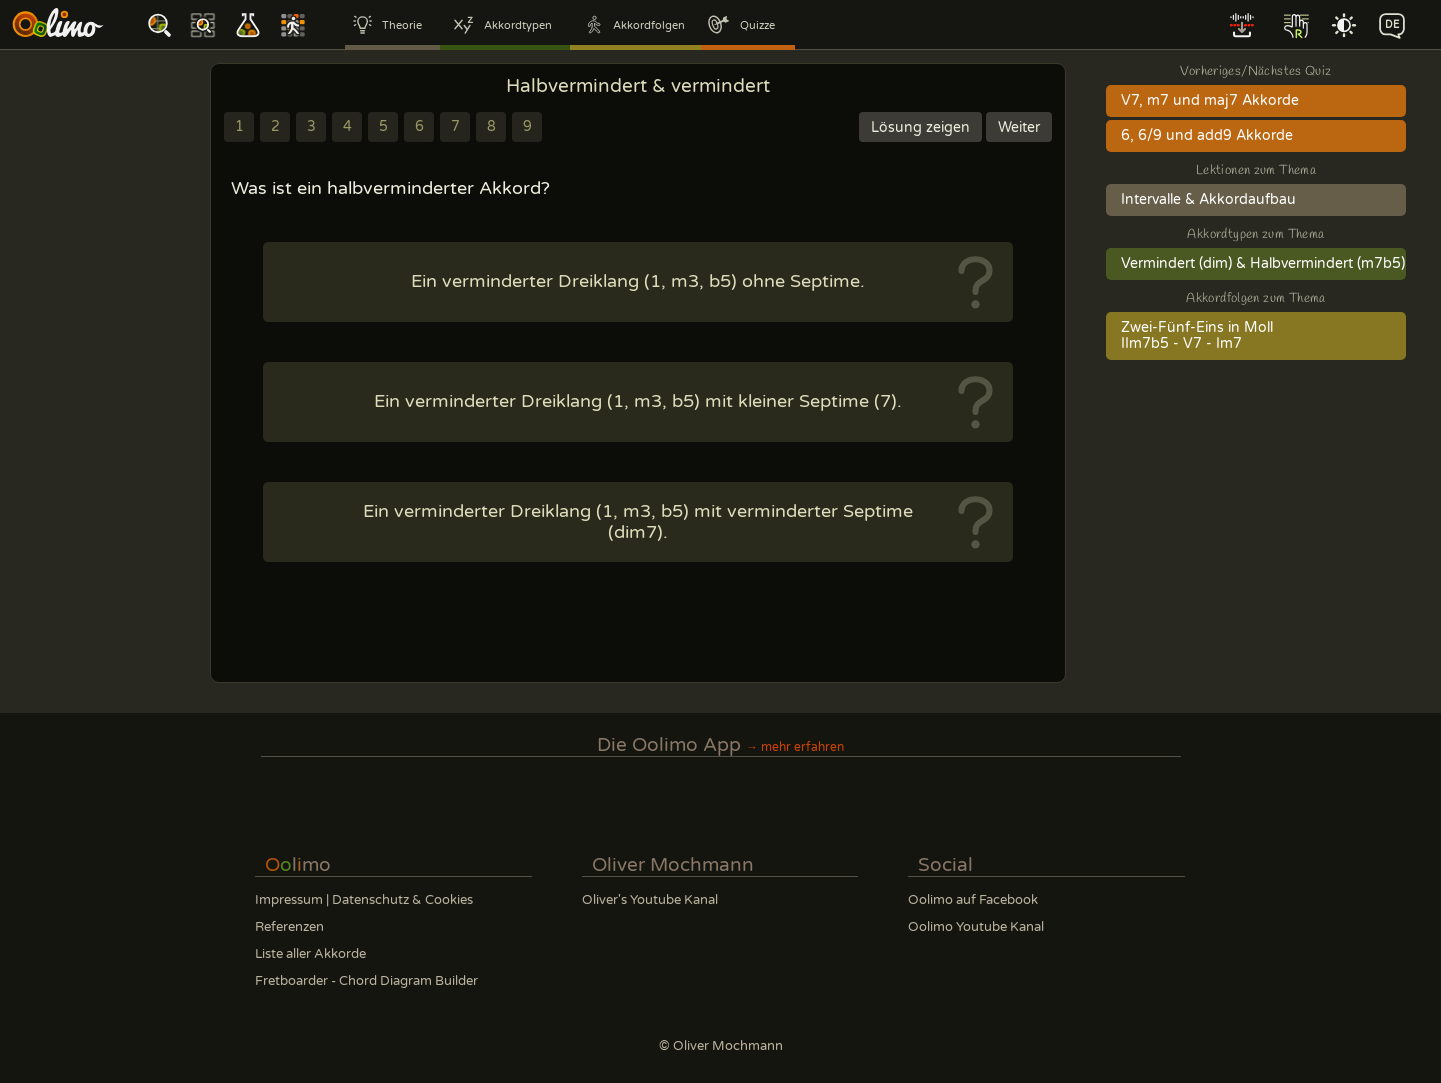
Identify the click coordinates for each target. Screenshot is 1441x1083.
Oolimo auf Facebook (973, 900)
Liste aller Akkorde (310, 954)
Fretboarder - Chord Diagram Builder (366, 981)
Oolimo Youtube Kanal (976, 927)
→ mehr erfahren (795, 747)
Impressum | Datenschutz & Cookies (364, 900)
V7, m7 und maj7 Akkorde (1210, 101)
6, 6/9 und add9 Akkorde (1207, 136)
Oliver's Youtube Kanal (650, 900)
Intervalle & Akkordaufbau (1208, 200)
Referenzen (289, 927)
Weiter (1019, 127)
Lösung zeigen (920, 127)
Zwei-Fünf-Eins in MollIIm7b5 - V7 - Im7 (1197, 336)
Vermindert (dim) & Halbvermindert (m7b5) (1263, 264)
